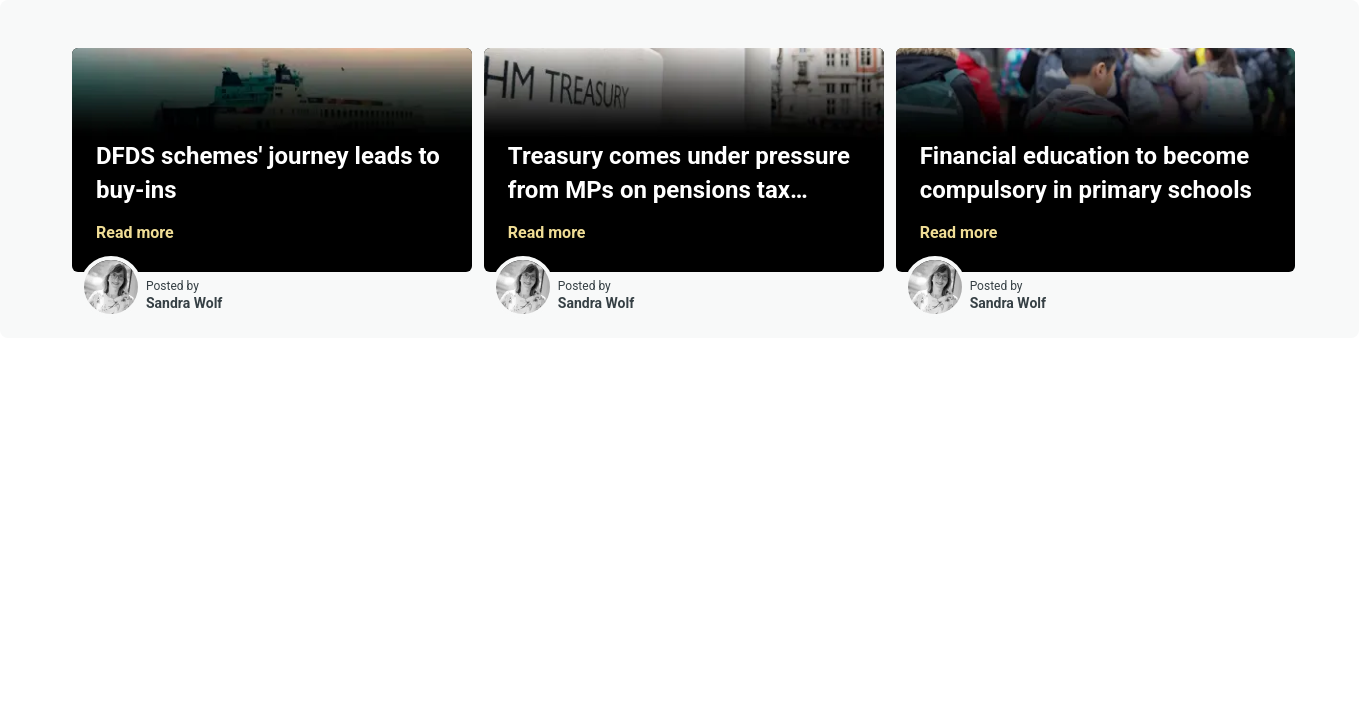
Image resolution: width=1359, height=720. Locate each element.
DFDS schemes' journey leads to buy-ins (268, 173)
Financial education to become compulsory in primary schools (1086, 173)
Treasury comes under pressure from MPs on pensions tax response (679, 177)
